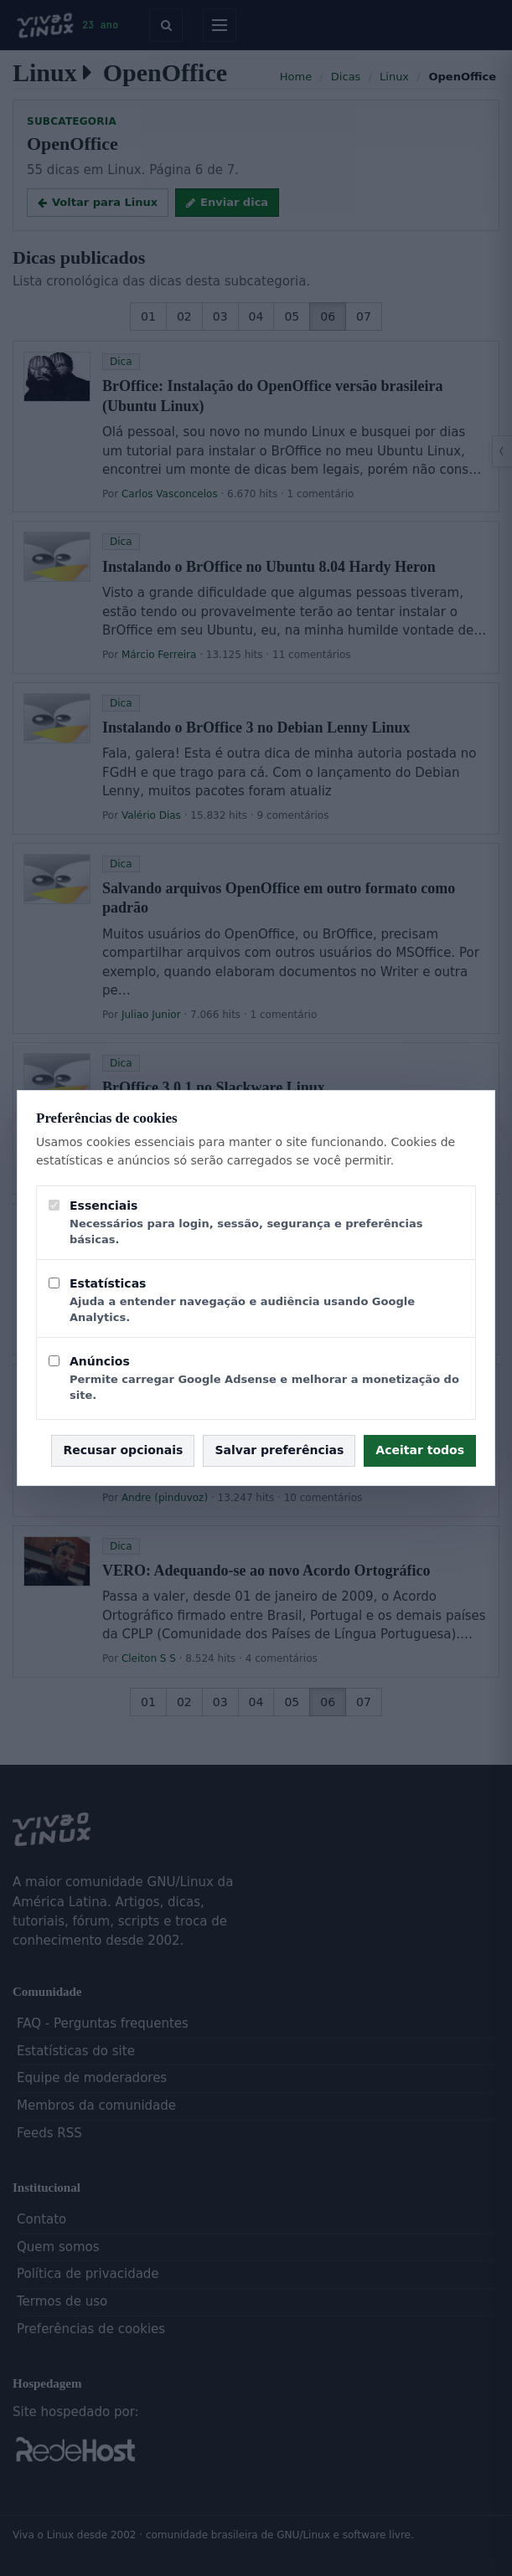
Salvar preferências (279, 1450)
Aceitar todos (419, 1450)
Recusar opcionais (123, 1450)
